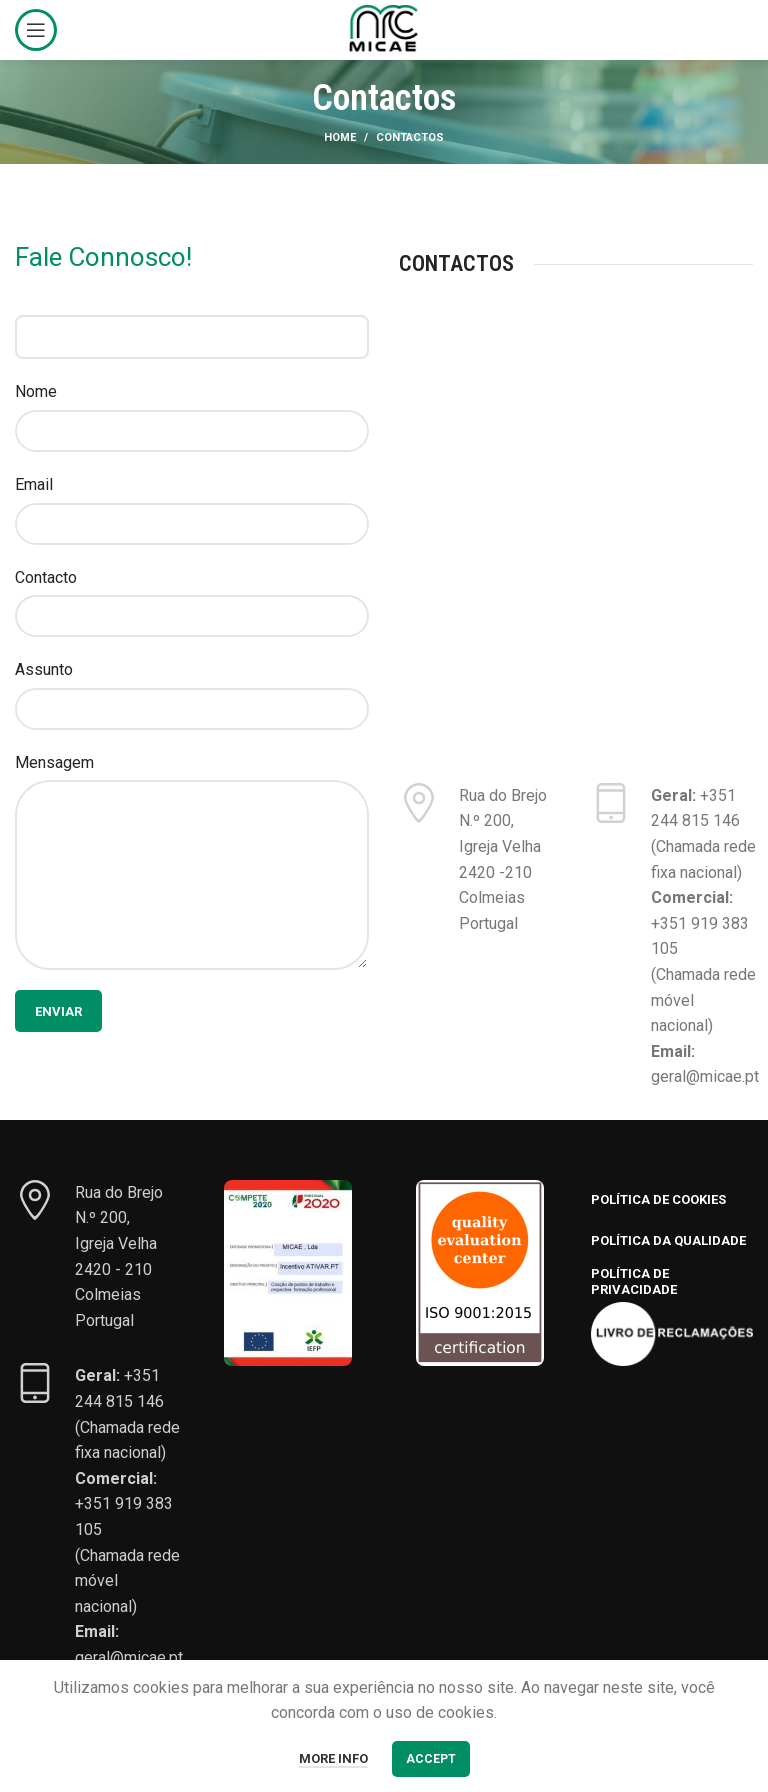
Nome (36, 391)
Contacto (46, 577)
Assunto (44, 669)
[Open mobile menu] (36, 30)
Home (340, 137)
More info (333, 1758)
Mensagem (54, 762)
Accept (431, 1759)
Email (34, 484)
